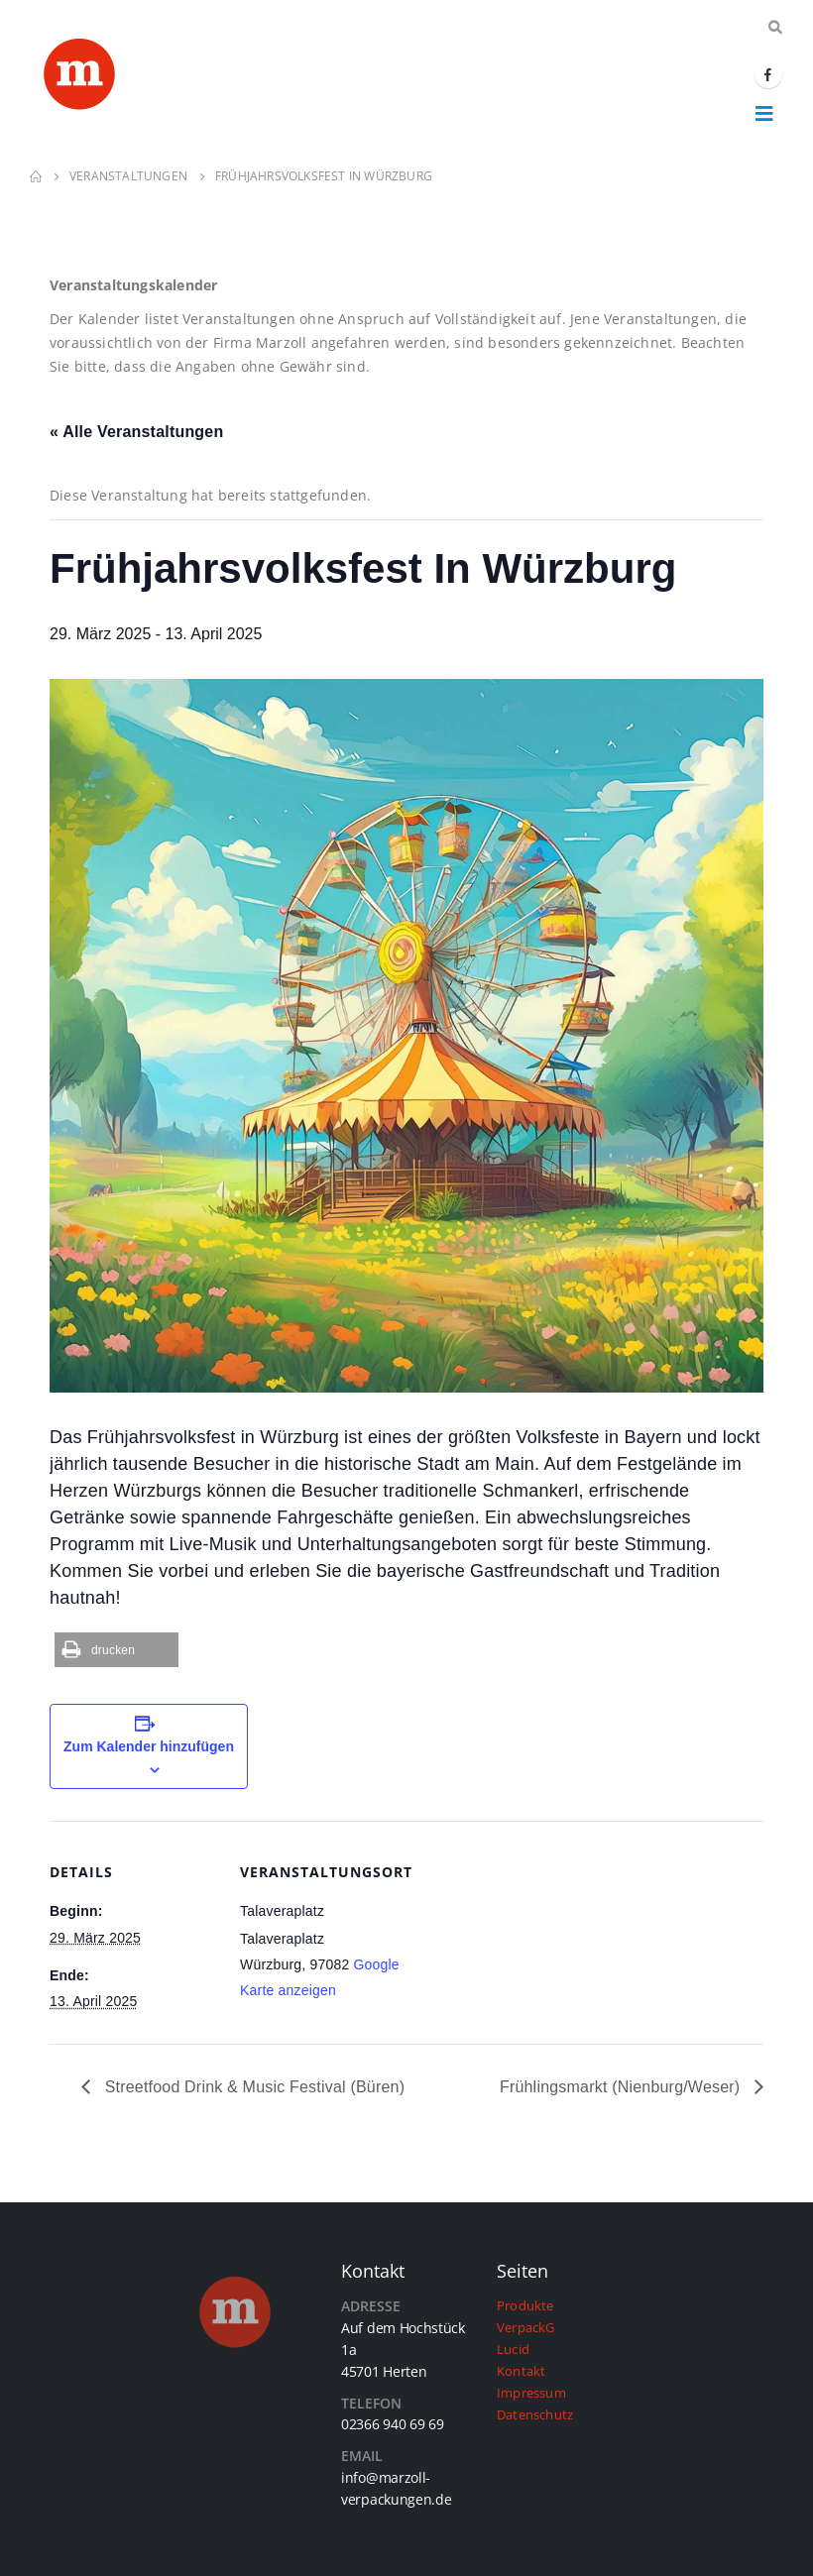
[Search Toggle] (774, 28)
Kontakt (521, 2371)
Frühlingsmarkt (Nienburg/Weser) (622, 2086)
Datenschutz (535, 2415)
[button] (116, 1649)
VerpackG (526, 2327)
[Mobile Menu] (764, 113)
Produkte (525, 2305)
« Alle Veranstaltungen (136, 431)
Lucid (513, 2349)
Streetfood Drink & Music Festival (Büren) (252, 2086)
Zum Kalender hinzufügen (148, 1746)
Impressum (531, 2393)
